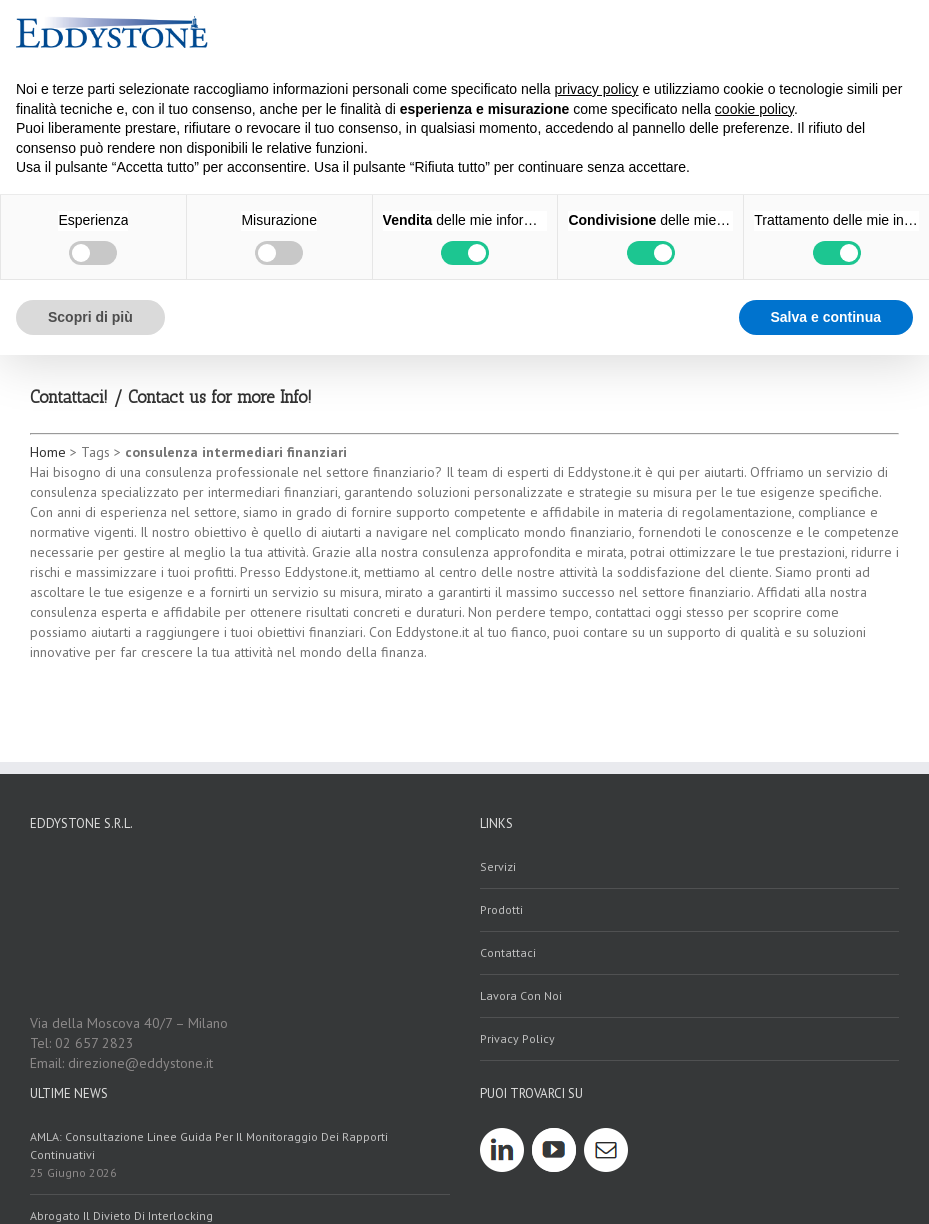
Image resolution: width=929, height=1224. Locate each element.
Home (48, 452)
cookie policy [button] (754, 109)
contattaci (508, 952)
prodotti (501, 909)
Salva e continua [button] (826, 317)
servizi (498, 866)
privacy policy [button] (597, 89)
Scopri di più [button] (90, 317)
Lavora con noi (521, 995)
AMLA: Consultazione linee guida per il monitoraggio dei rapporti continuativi (209, 1145)
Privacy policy (517, 1038)
